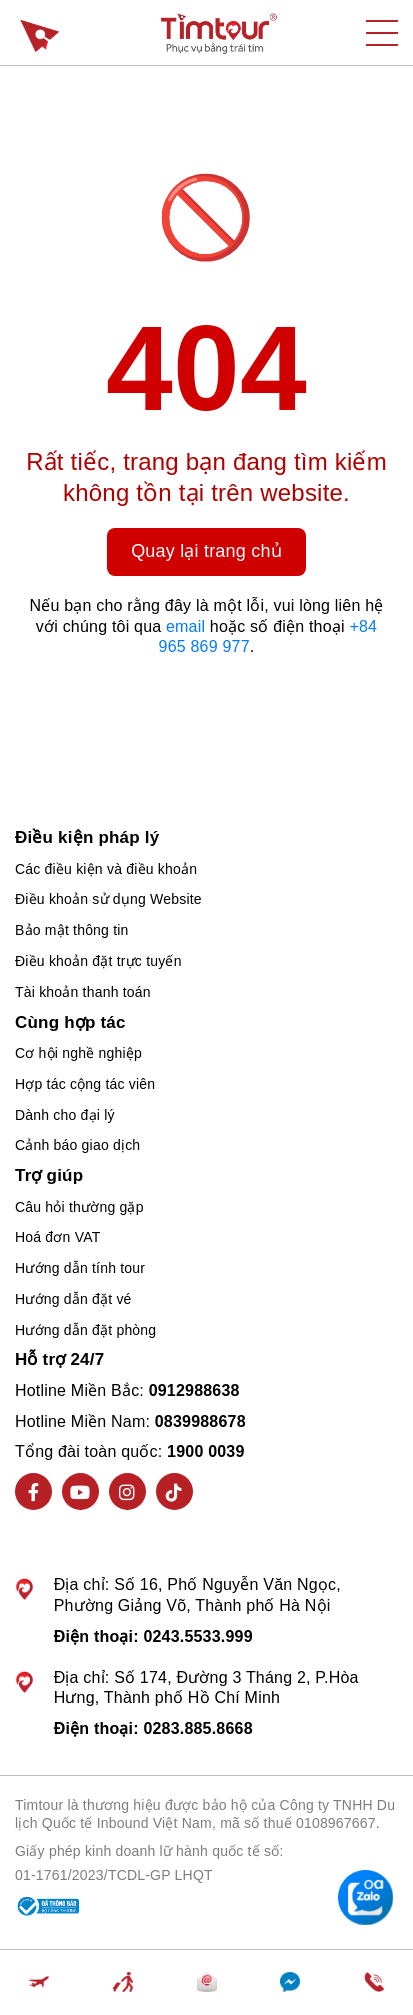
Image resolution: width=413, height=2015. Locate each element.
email (185, 626)
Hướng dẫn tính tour (80, 1268)
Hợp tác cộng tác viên (85, 1084)
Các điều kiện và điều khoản (106, 869)
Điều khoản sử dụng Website (108, 899)
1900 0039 (205, 1451)
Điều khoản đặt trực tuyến (98, 961)
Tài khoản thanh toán (83, 992)
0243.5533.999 (197, 1636)
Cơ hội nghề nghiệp (78, 1053)
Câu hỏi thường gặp (79, 1207)
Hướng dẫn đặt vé (73, 1299)
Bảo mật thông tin (72, 930)
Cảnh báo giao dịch (77, 1145)
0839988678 (200, 1421)
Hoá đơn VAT (57, 1237)
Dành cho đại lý (65, 1115)
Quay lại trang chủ (206, 551)
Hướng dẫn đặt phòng (85, 1330)
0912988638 (194, 1390)
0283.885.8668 (197, 1728)
